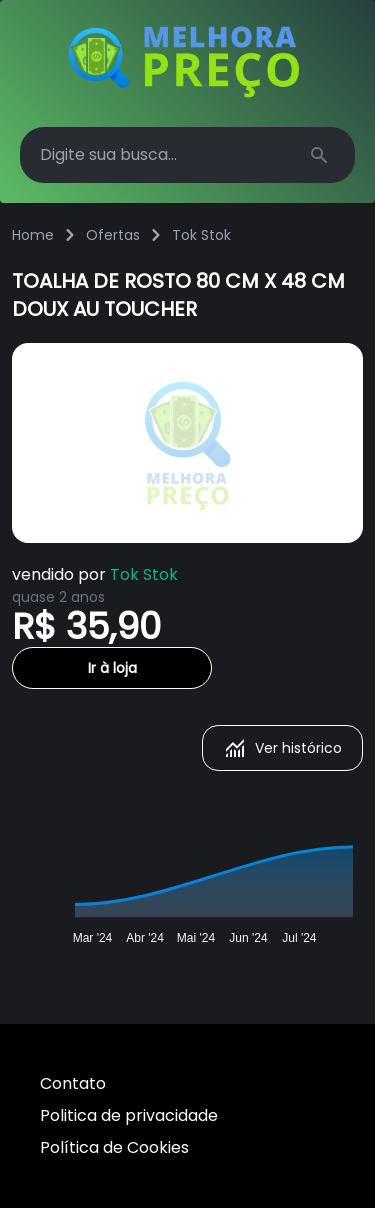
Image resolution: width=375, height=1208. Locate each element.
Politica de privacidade (129, 1115)
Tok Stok (201, 235)
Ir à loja (112, 668)
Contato (73, 1083)
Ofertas (113, 235)
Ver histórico (282, 748)
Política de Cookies (114, 1147)
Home (33, 235)
